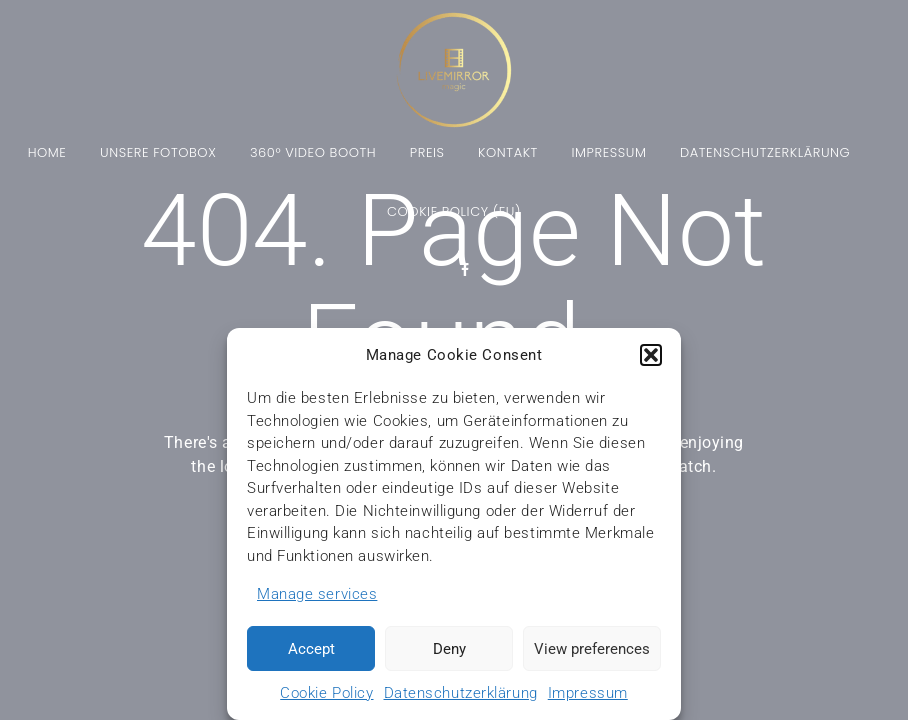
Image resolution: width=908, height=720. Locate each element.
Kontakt (508, 154)
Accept (311, 649)
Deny (449, 649)
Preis (427, 154)
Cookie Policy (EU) (454, 213)
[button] (651, 355)
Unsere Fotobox (158, 154)
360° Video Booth (313, 154)
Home (47, 154)
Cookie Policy (326, 693)
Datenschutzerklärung (461, 693)
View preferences (592, 649)
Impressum (588, 693)
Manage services (317, 594)
